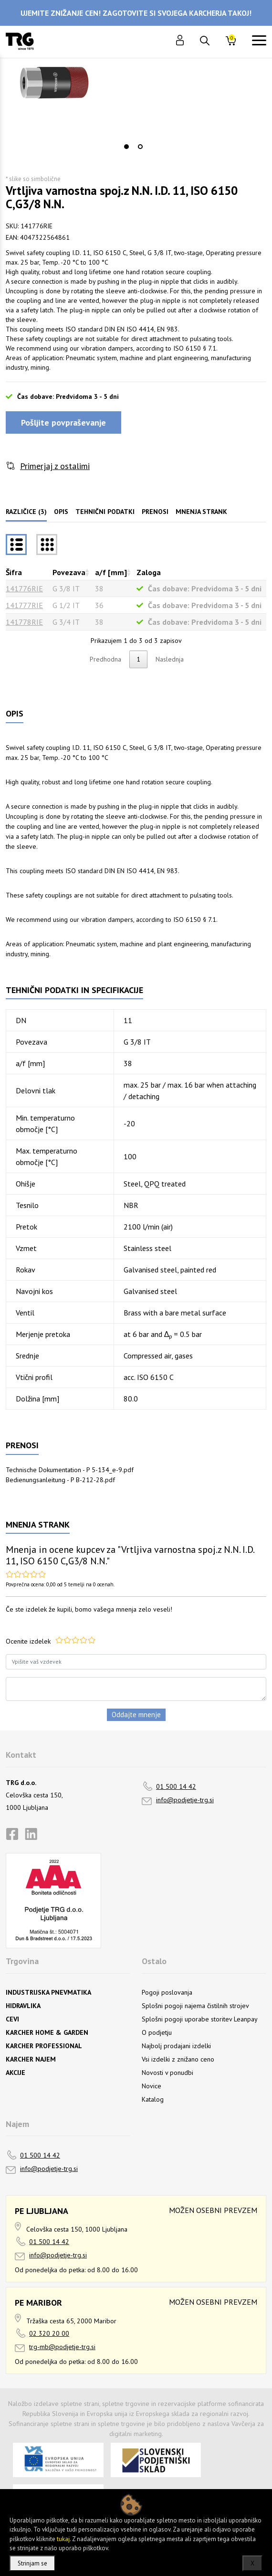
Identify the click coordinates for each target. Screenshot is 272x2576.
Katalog (153, 2099)
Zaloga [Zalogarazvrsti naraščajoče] (148, 572)
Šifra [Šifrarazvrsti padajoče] (14, 572)
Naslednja (170, 659)
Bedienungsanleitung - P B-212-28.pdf (60, 1479)
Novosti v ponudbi (167, 2072)
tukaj (63, 2539)
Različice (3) (26, 511)
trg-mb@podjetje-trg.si (62, 2346)
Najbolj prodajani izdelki (176, 2046)
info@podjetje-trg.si (185, 1800)
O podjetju (157, 2032)
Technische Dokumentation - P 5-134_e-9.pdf (70, 1469)
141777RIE (24, 605)
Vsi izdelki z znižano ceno (178, 2059)
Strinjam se (32, 2563)
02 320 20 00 (49, 2333)
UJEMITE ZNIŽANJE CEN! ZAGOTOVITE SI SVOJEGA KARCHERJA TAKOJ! (136, 13)
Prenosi (155, 511)
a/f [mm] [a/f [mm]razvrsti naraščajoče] (111, 572)
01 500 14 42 (176, 1786)
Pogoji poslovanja (167, 1992)
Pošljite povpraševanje (63, 422)
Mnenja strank (201, 511)
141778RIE (24, 622)
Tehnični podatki (105, 511)
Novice (151, 2086)
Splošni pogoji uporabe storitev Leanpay (200, 2019)
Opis (61, 511)
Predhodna (105, 659)
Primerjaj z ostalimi (55, 465)
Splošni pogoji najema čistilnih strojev (195, 2005)
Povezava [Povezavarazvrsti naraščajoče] (68, 572)
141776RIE (24, 588)
